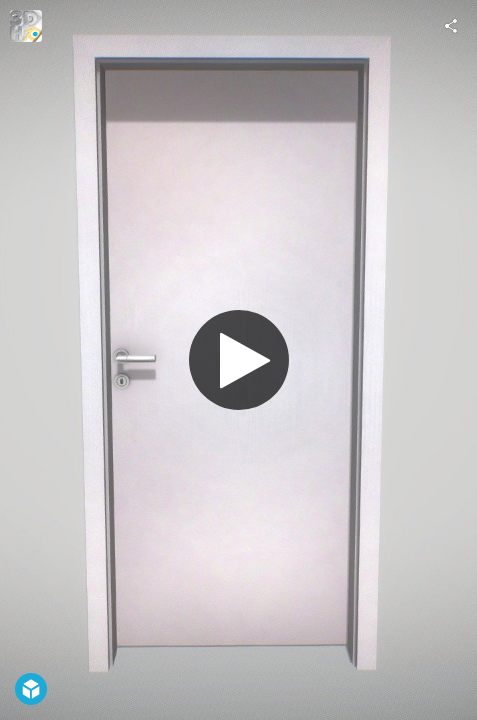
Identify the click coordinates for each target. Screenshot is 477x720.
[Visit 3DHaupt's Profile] (26, 26)
